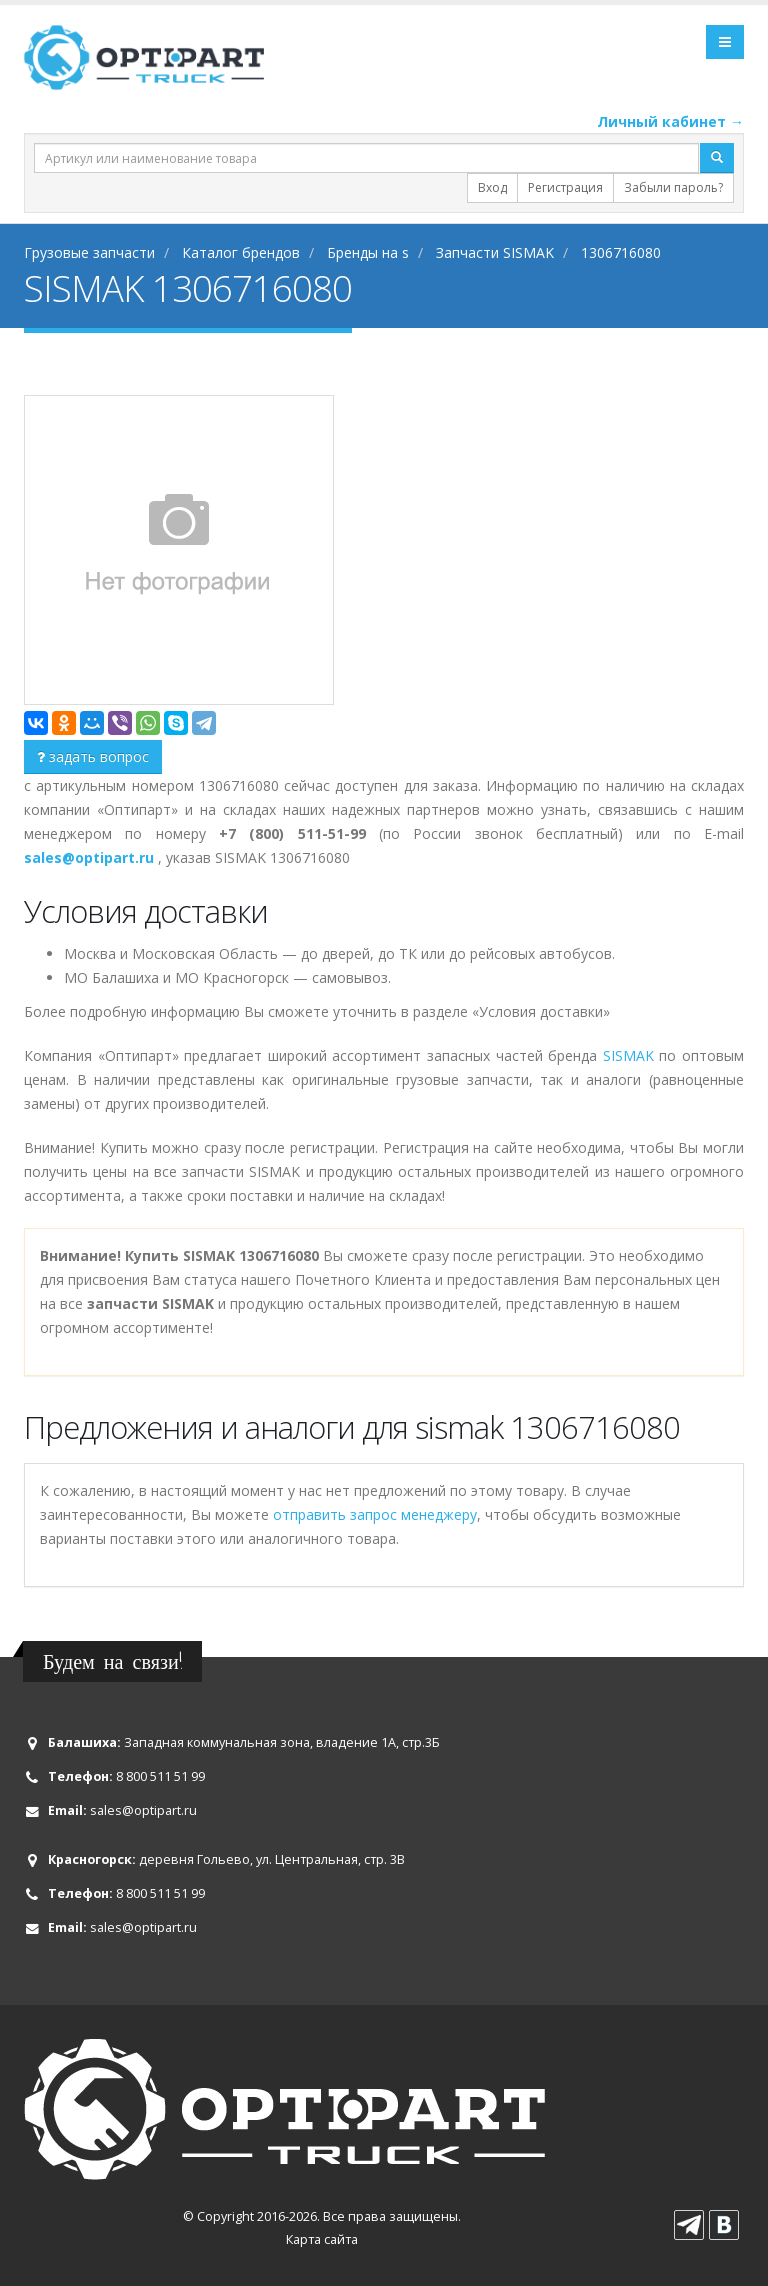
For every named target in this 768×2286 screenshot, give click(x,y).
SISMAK (628, 1055)
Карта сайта (322, 2239)
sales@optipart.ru (143, 1810)
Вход (492, 187)
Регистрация (565, 187)
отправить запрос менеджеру (375, 1514)
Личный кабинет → (670, 121)
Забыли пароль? (673, 187)
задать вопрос (93, 756)
